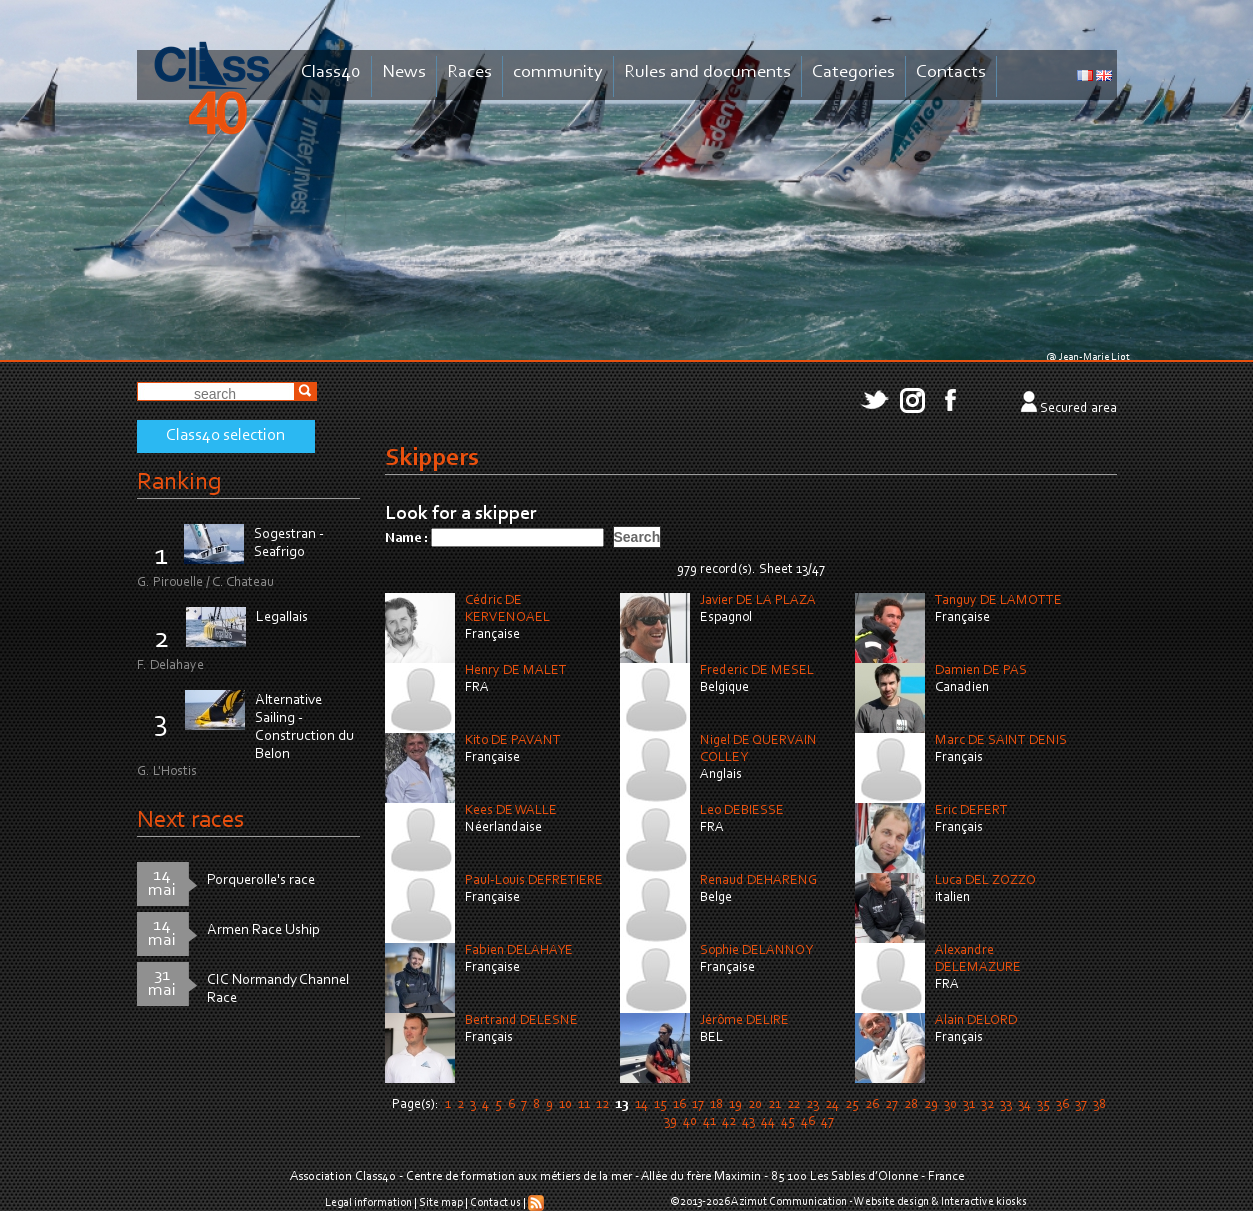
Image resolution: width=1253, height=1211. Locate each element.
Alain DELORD (976, 1021)
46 (808, 1122)
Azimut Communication (789, 1202)
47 (827, 1122)
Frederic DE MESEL (757, 671)
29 (931, 1105)
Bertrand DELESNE (521, 1021)
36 (1062, 1105)
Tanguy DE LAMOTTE (998, 601)
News (404, 72)
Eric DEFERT (971, 811)
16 (679, 1105)
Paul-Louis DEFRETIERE (534, 881)
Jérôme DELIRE (744, 1021)
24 (832, 1105)
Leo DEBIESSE (742, 811)
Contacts (951, 72)
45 (788, 1122)
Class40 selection (225, 436)
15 (660, 1105)
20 (755, 1105)
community (558, 72)
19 (735, 1105)
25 (852, 1105)
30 (950, 1105)
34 (1024, 1105)
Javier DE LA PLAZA (758, 601)
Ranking (179, 482)
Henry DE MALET (516, 671)
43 (748, 1122)
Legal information (368, 1203)
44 (768, 1122)
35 (1043, 1105)
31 (969, 1105)
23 (812, 1105)
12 (602, 1105)
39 (670, 1122)
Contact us (495, 1203)
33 (1006, 1105)
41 (709, 1122)
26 (872, 1105)
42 (729, 1122)
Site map (441, 1203)
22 (793, 1105)
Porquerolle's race (261, 880)
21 (774, 1105)
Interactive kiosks (984, 1202)
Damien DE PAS (981, 671)
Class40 (331, 72)
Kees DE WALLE (511, 811)
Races (469, 72)
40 (690, 1122)
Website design (891, 1202)
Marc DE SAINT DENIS (1001, 741)
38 (1099, 1105)
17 (698, 1105)
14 (641, 1105)
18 (716, 1105)
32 (987, 1105)
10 (565, 1105)
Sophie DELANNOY (756, 951)
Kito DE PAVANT (513, 741)
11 (584, 1105)
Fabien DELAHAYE (519, 951)
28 (911, 1105)
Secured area (1078, 409)
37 (1081, 1105)
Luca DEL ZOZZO (985, 881)
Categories (853, 72)
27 (891, 1105)
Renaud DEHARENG (758, 881)
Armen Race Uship (263, 930)
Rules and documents (707, 72)
